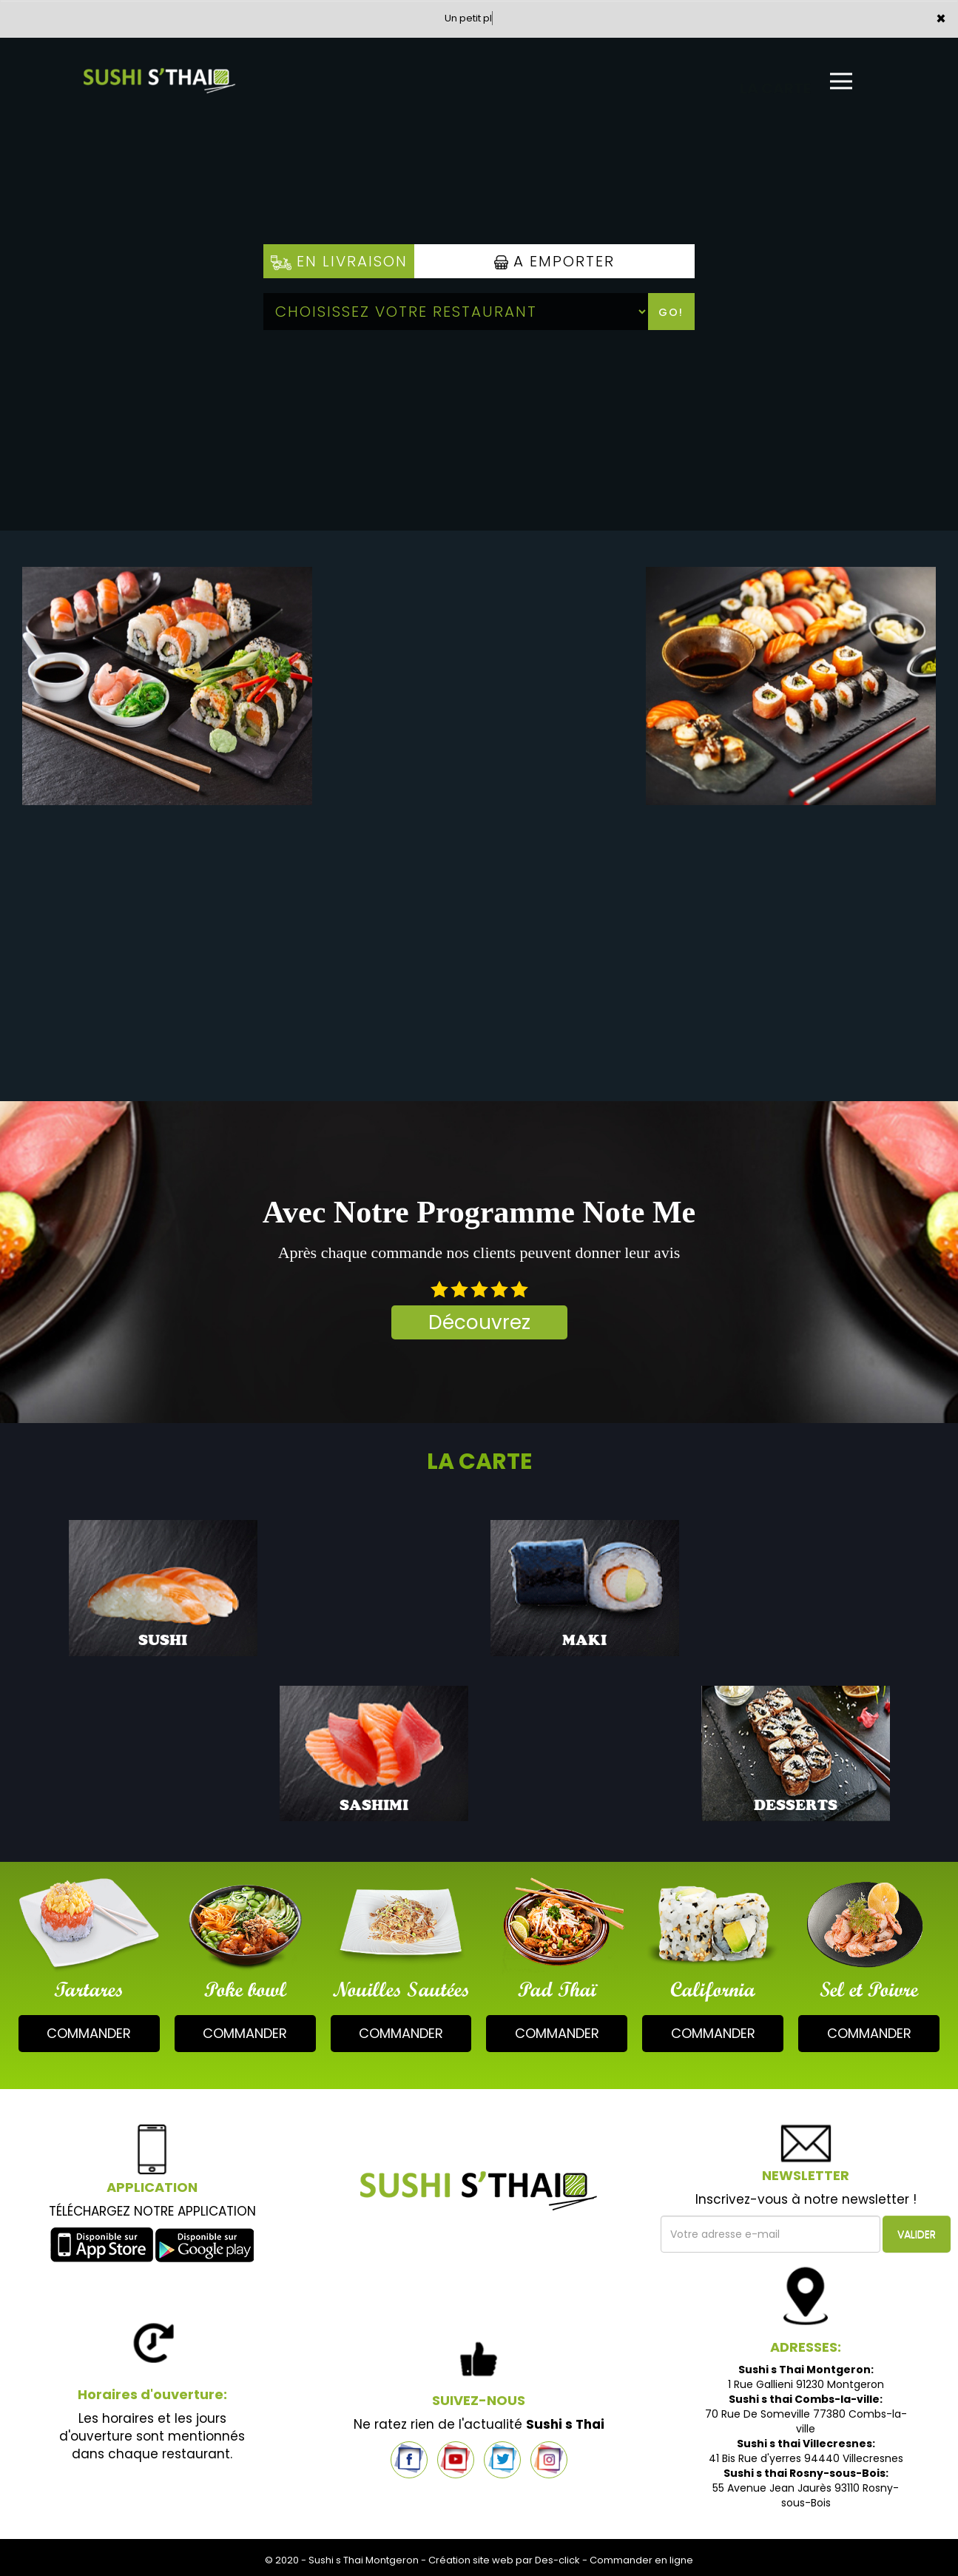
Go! (671, 312)
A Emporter (554, 261)
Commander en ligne (641, 2560)
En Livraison (339, 261)
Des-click (557, 2560)
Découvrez (479, 1322)
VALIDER (916, 2234)
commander (89, 2033)
